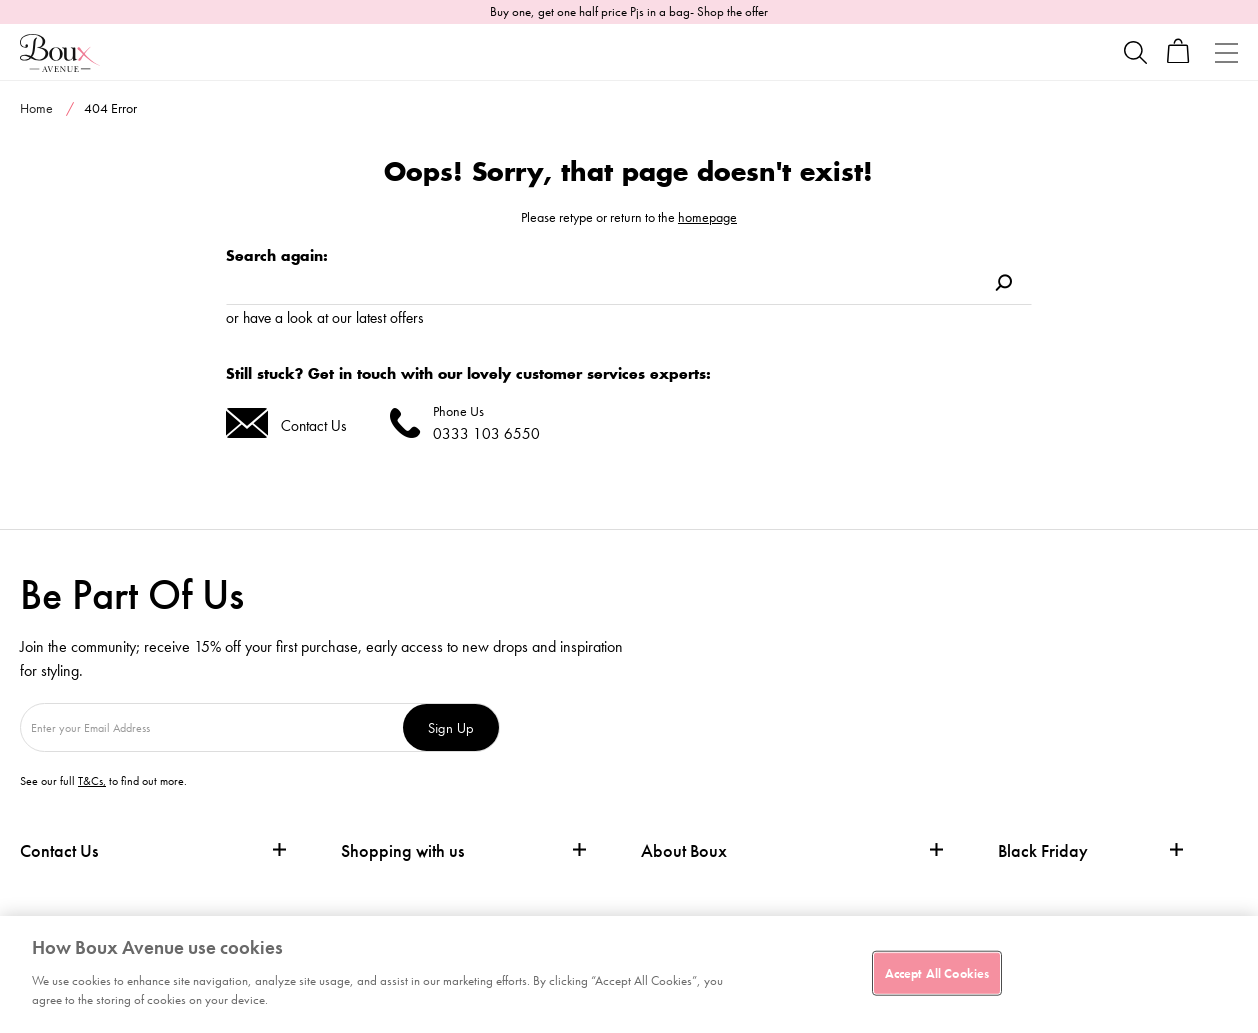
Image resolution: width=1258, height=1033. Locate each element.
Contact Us (314, 425)
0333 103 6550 (486, 433)
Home (36, 108)
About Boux (684, 851)
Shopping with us (402, 850)
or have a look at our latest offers (325, 317)
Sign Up (451, 727)
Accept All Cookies (937, 972)
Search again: (277, 255)
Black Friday (1043, 851)
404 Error (110, 108)
